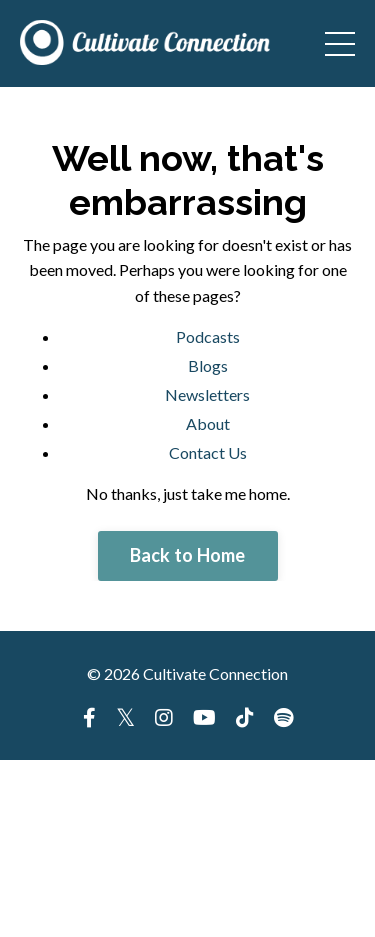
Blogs (208, 365)
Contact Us (208, 452)
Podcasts (208, 336)
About (208, 423)
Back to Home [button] (188, 555)
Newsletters (207, 394)
